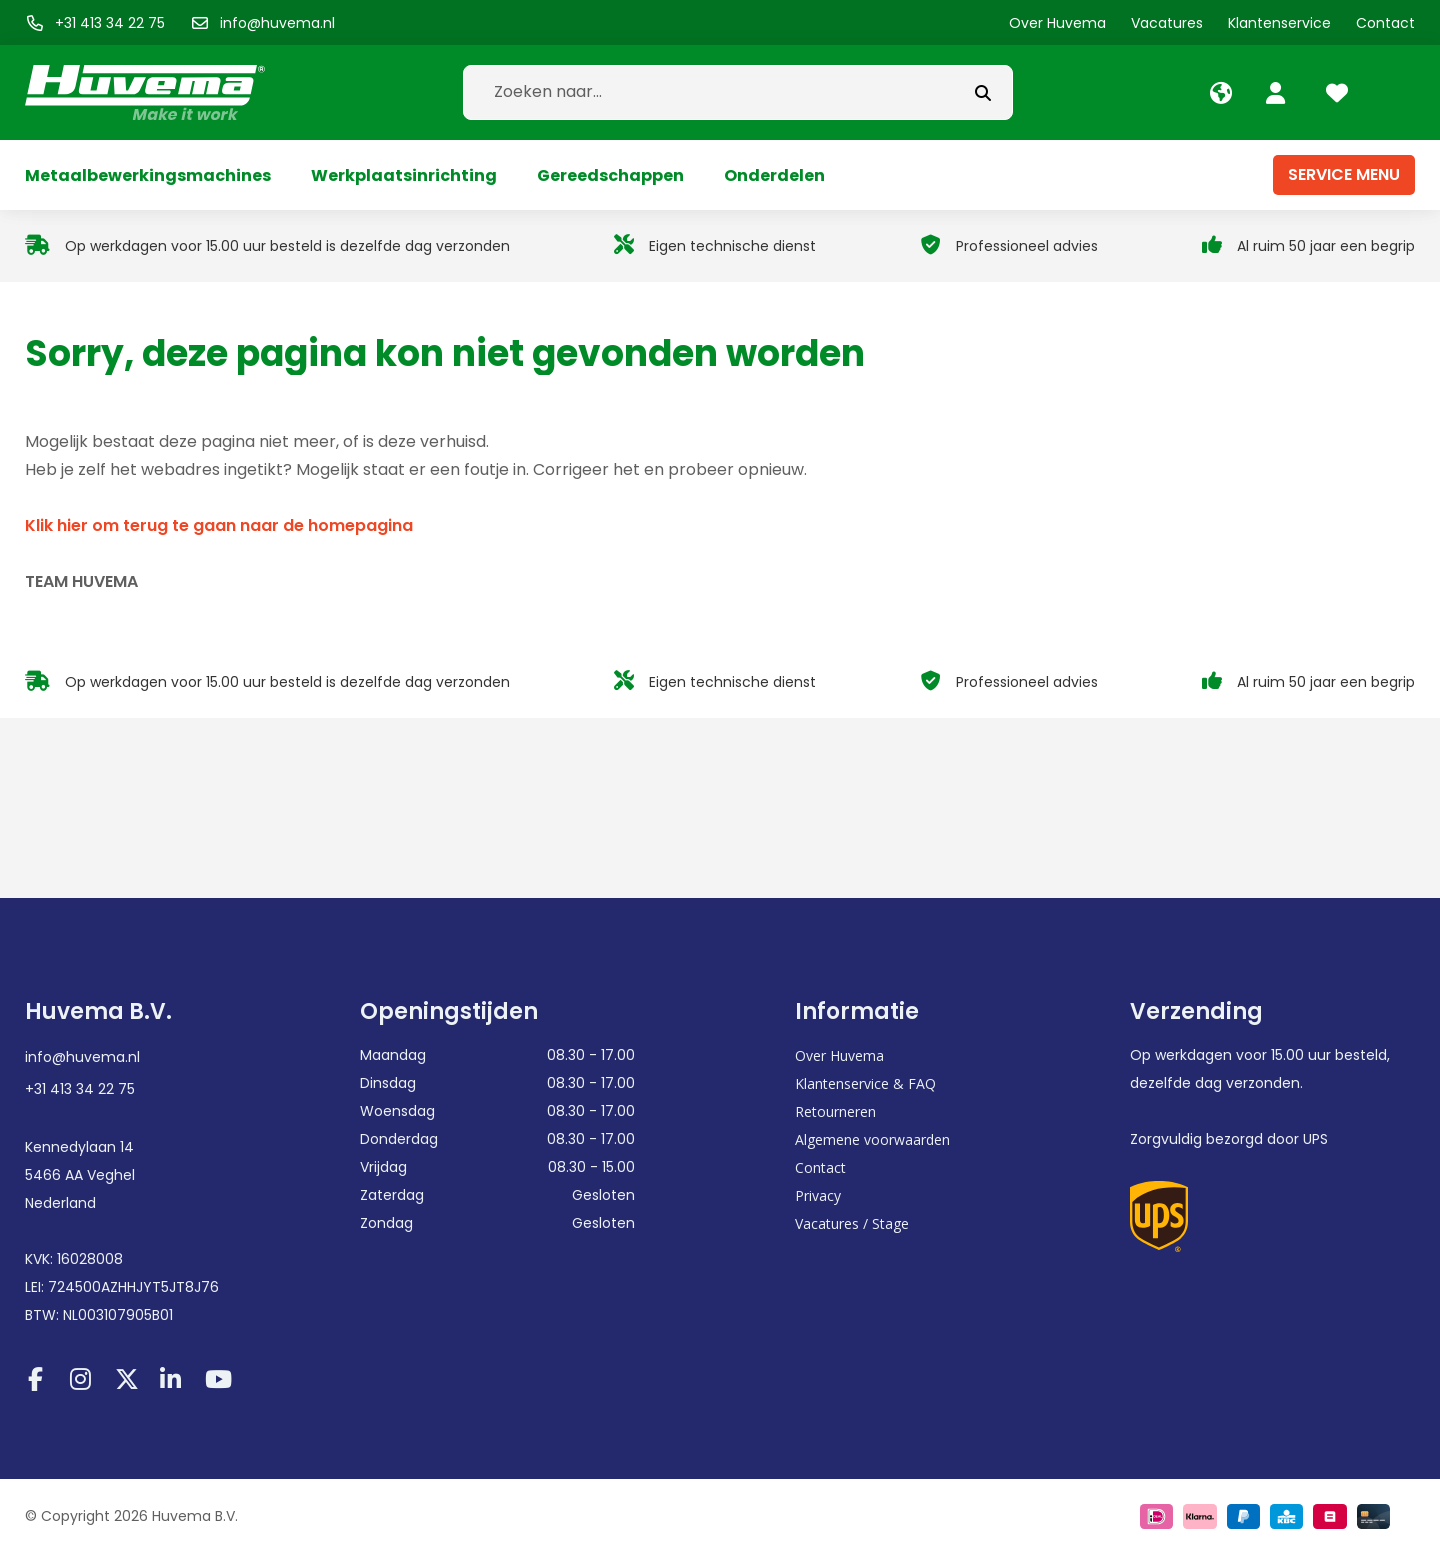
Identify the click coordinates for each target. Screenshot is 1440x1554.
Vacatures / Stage (852, 1223)
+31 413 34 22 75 (80, 1089)
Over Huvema (839, 1055)
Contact (820, 1167)
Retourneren (835, 1111)
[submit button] (983, 92)
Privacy (818, 1195)
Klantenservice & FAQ (865, 1083)
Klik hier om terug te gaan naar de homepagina (219, 525)
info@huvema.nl (82, 1057)
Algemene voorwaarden (872, 1139)
